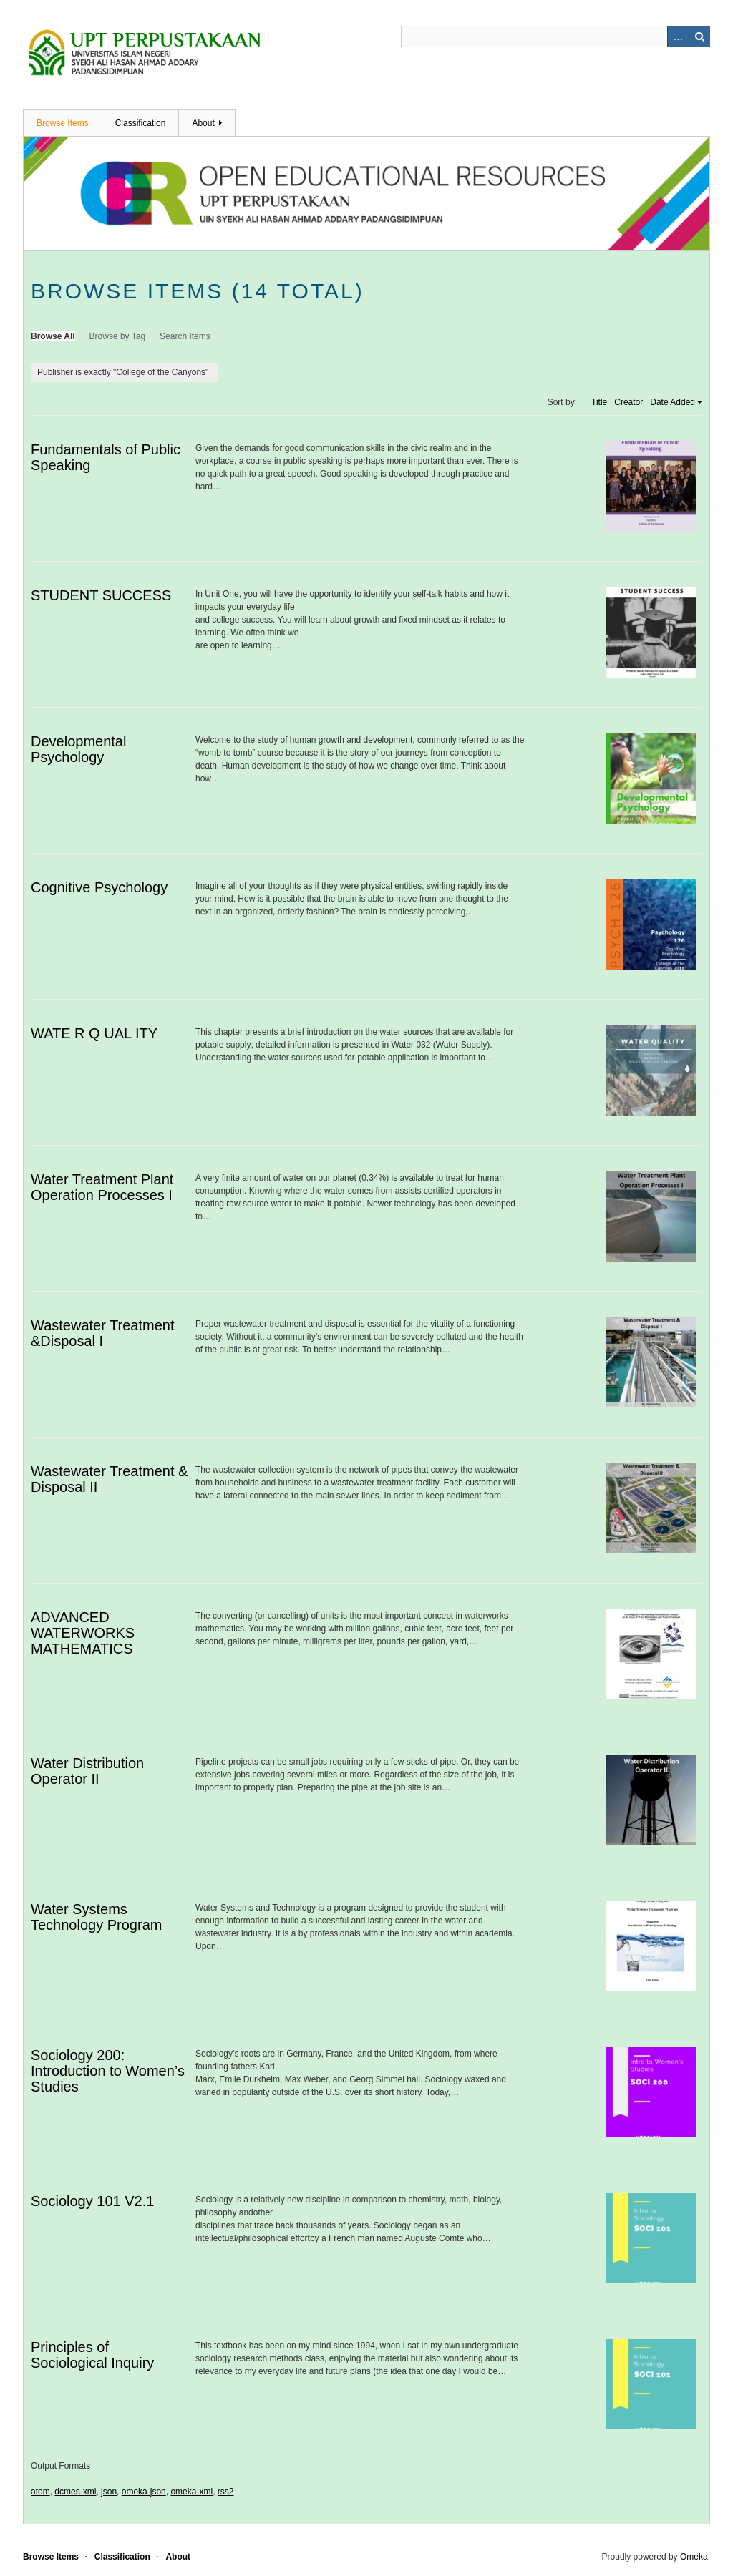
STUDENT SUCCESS (101, 595)
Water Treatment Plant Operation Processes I (102, 1187)
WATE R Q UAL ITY (94, 1033)
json (109, 2492)
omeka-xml (191, 2492)
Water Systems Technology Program (96, 1917)
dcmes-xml (75, 2492)
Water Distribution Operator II (87, 1771)
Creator (628, 402)
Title (599, 402)
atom (40, 2492)
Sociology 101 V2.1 (92, 2201)
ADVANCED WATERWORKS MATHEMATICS (83, 1633)
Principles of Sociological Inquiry (92, 2355)
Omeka (694, 2557)
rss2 (226, 2492)
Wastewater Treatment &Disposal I (102, 1333)
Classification (140, 123)
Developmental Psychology (78, 749)
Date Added (672, 402)
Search (699, 36)
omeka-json (144, 2492)
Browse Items (63, 123)
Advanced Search (678, 36)
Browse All (53, 336)
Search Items (185, 336)
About (203, 123)
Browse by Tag (117, 336)
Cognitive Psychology (99, 887)
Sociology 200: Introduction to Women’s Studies (108, 2070)
